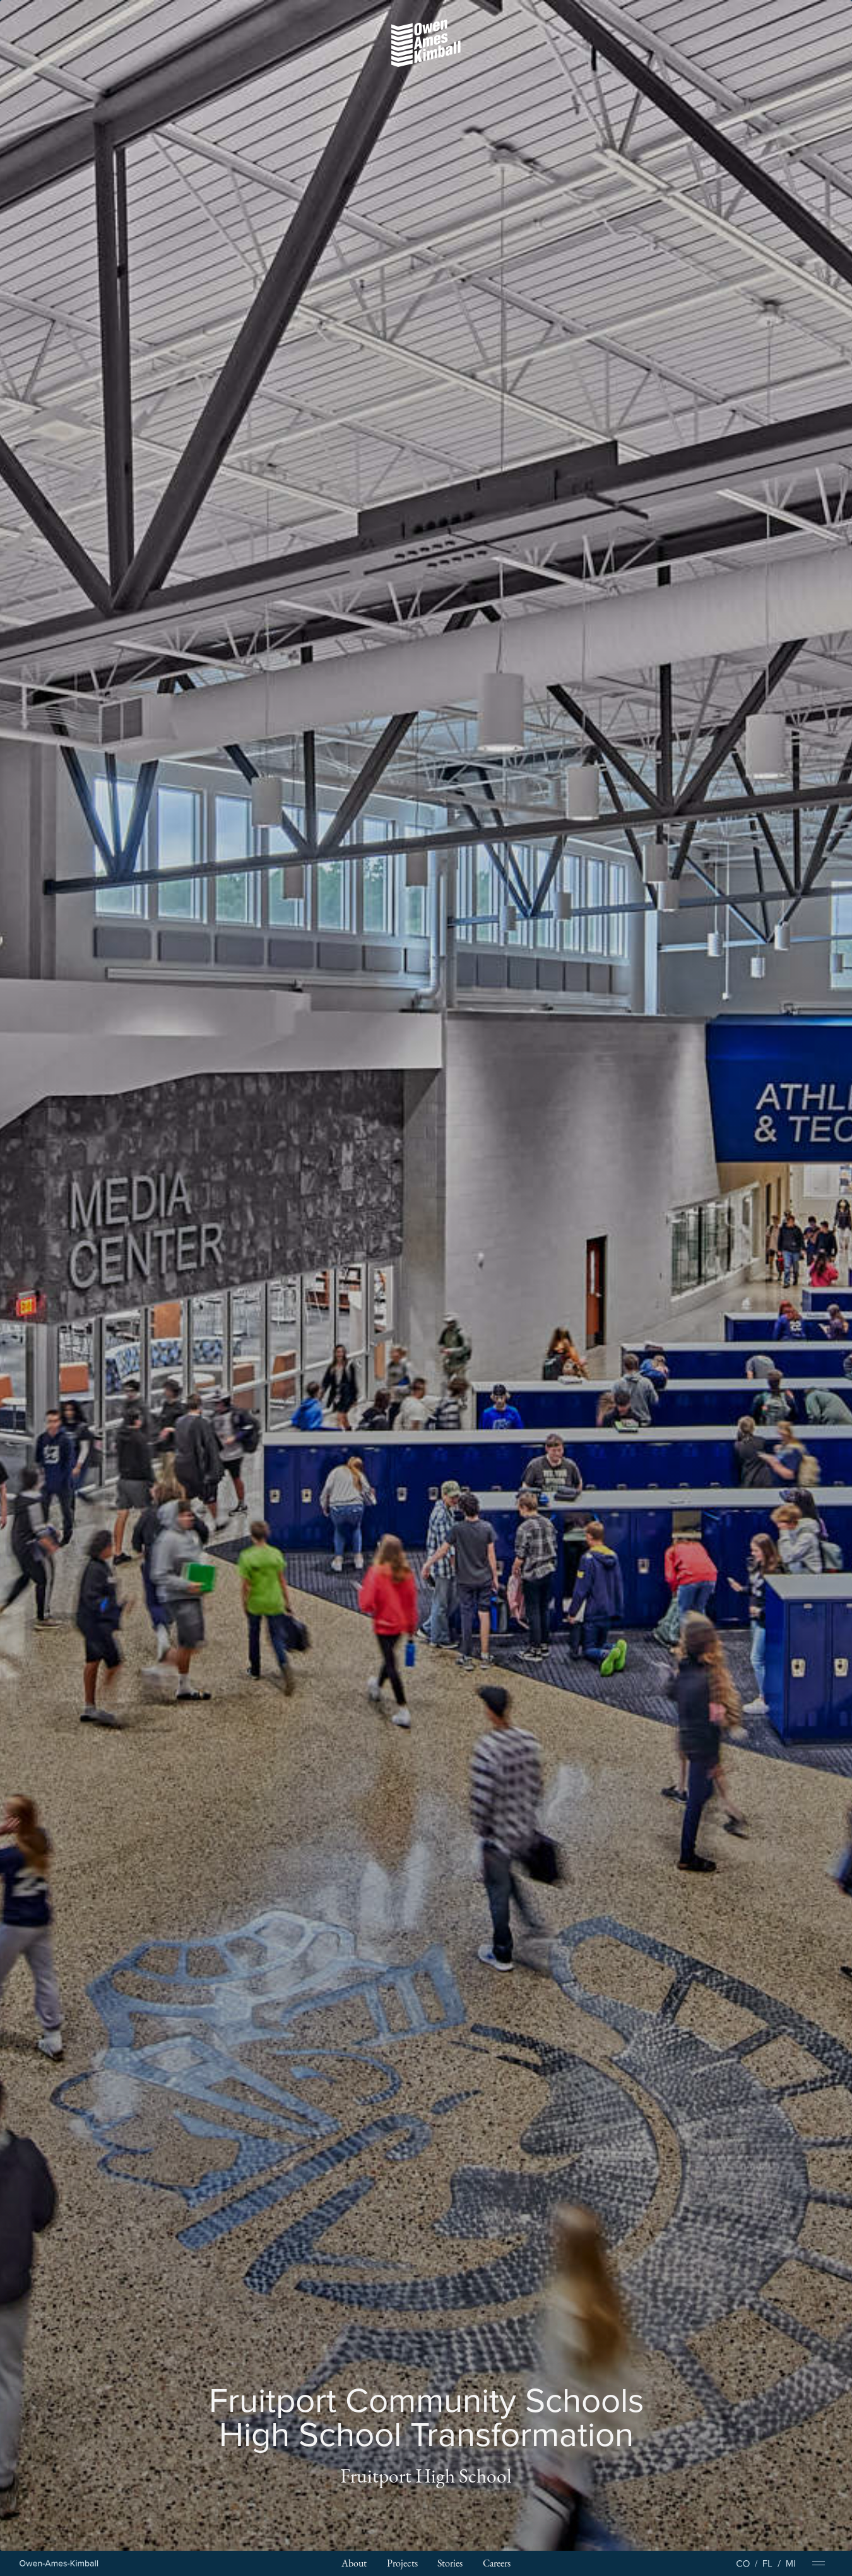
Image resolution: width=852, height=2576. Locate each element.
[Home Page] (59, 2563)
